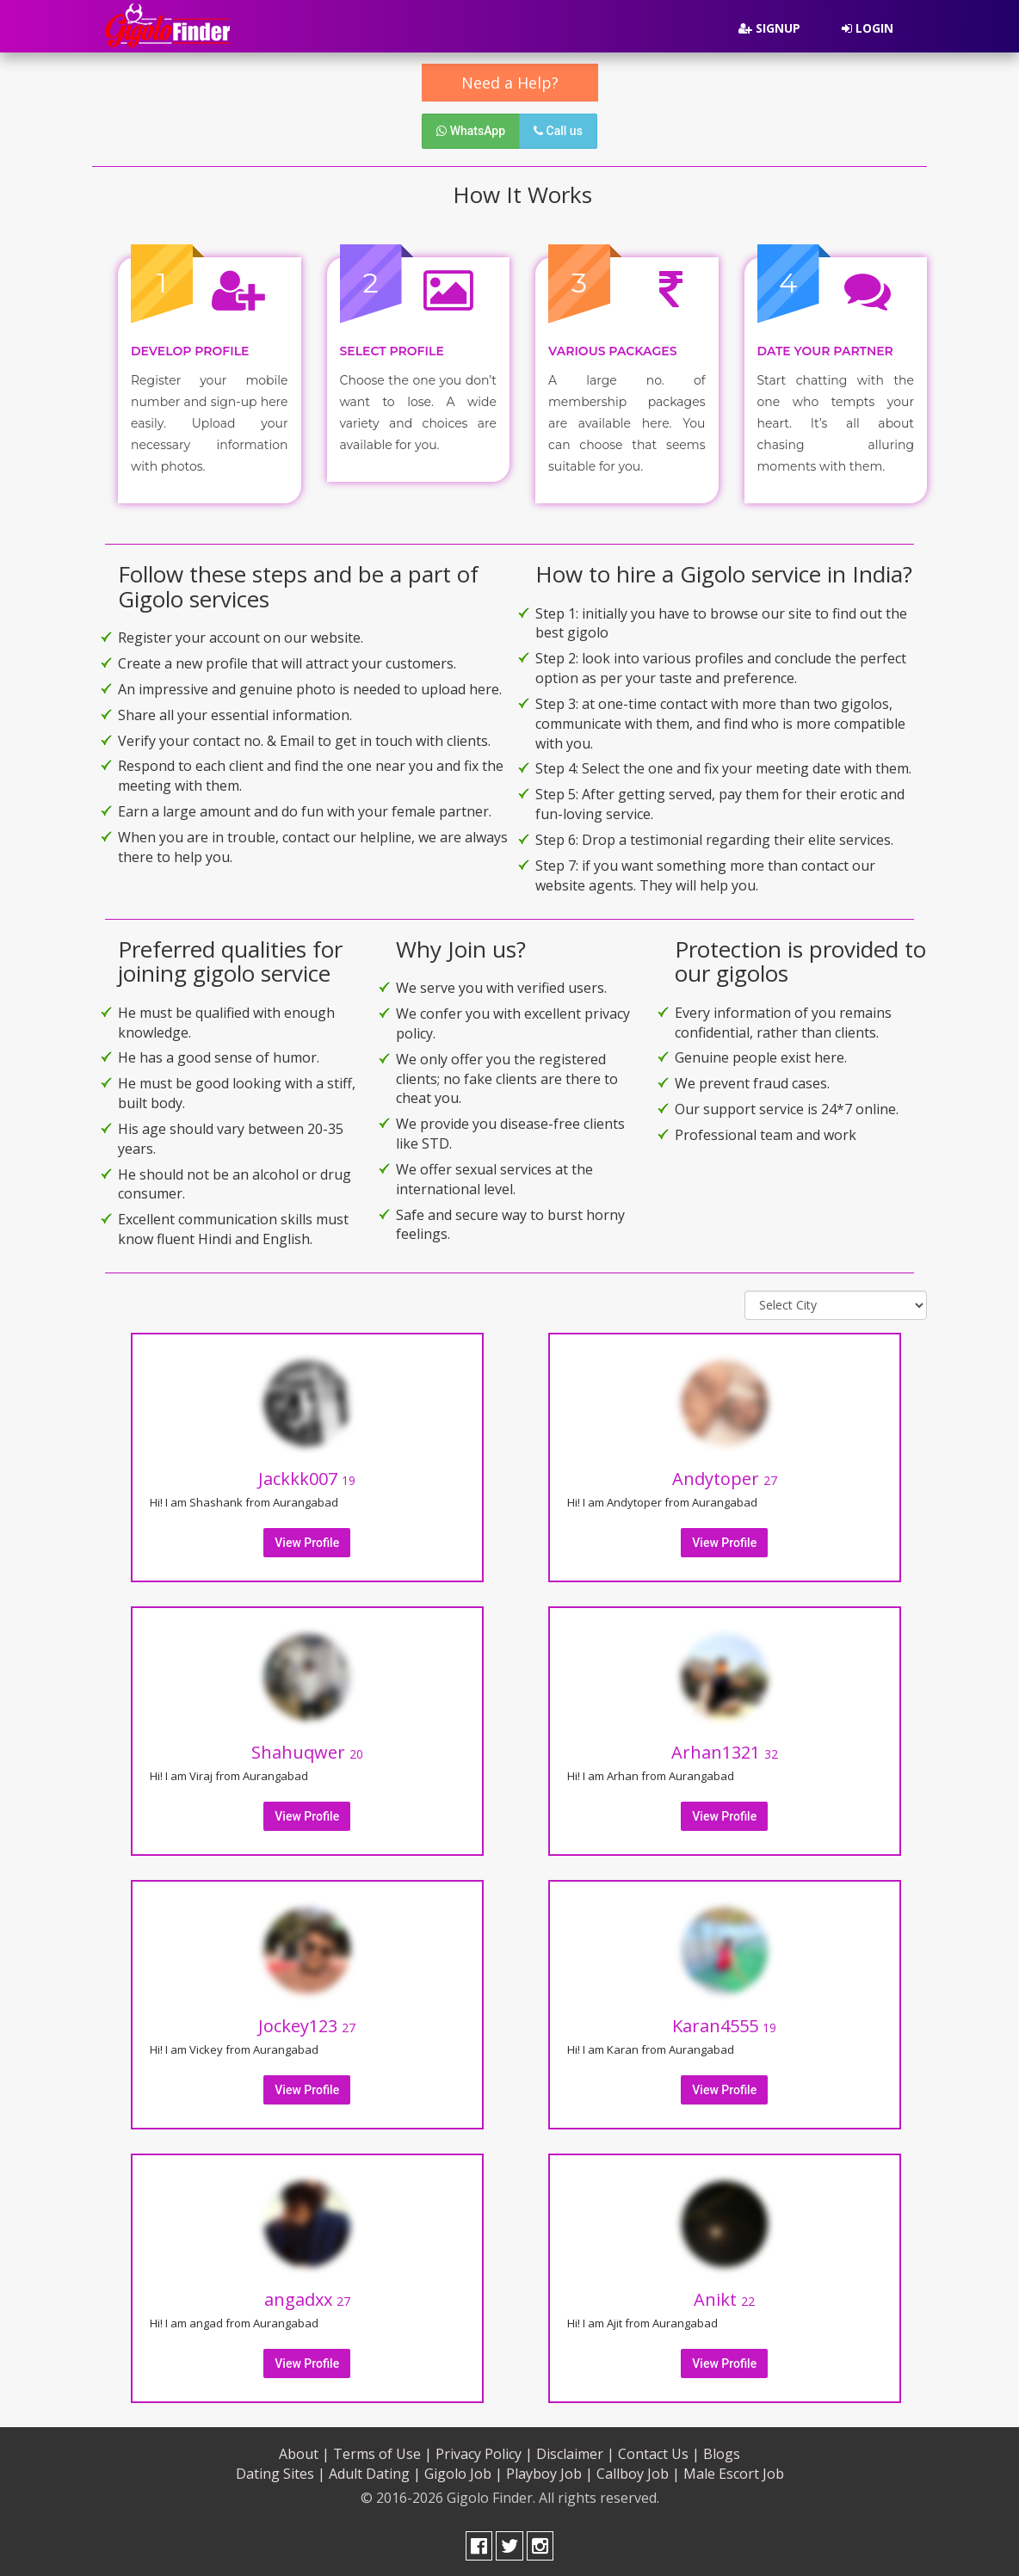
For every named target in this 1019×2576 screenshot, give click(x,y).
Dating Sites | (280, 2471)
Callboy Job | (638, 2471)
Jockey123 (306, 2024)
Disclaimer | (575, 2452)
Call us (558, 131)
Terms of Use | (382, 2452)
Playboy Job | (549, 2471)
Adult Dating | (375, 2471)
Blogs (721, 2452)
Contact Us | (659, 2452)
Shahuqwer (307, 1750)
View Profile (307, 1541)
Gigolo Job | (463, 2471)
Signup (769, 28)
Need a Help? (510, 82)
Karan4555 (724, 2024)
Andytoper (724, 1476)
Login (867, 28)
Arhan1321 (724, 1750)
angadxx (307, 2297)
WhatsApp (470, 131)
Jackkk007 (306, 1476)
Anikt (724, 2297)
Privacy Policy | (484, 2452)
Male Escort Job (733, 2471)
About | (304, 2452)
